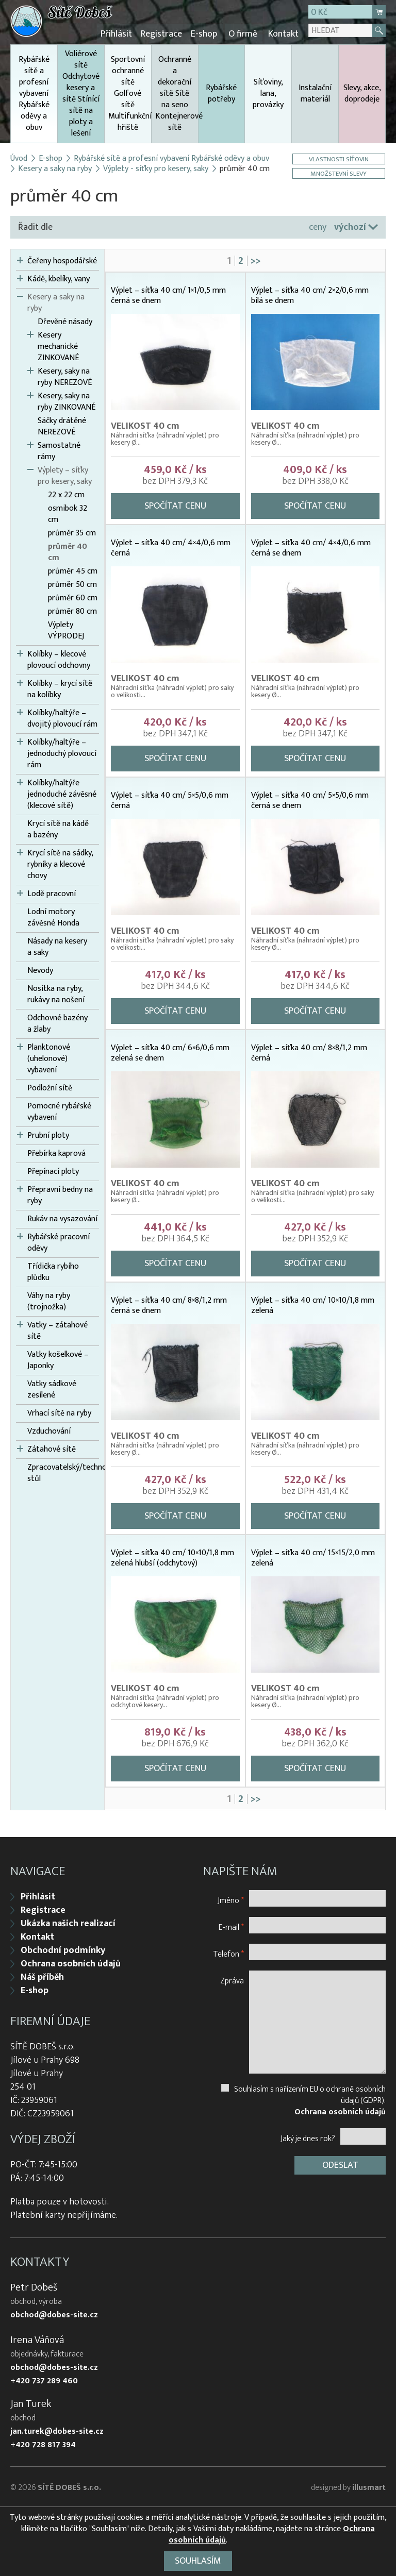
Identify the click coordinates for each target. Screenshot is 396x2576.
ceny (317, 226)
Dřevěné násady (65, 321)
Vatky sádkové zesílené (51, 1388)
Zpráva (232, 1978)
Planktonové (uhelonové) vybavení (48, 1058)
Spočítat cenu (175, 505)
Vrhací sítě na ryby (59, 1412)
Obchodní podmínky (63, 1948)
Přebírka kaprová (56, 1152)
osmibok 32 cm (67, 513)
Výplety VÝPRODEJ (66, 629)
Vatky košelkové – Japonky (58, 1359)
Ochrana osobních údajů (71, 1961)
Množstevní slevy (339, 172)
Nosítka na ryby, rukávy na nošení (56, 993)
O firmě (243, 33)
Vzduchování (49, 1430)
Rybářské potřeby (221, 92)
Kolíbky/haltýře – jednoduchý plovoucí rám (61, 753)
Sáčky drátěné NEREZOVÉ (62, 425)
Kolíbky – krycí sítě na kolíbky (59, 688)
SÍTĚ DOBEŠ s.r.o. (69, 2486)
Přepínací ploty (53, 1170)
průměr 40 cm (67, 551)
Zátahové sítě (51, 1448)
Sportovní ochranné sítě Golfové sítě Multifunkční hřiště (129, 92)
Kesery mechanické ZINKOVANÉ (58, 346)
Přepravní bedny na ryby (60, 1194)
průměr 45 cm (72, 570)
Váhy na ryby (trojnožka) (48, 1300)
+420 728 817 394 (43, 2443)
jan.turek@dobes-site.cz (57, 2429)
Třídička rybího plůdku (53, 1271)
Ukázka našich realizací (68, 1921)
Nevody (40, 969)
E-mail (231, 1924)
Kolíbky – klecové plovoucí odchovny (58, 659)
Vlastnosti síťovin (339, 158)
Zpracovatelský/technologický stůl (63, 1472)
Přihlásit (121, 33)
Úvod (18, 158)
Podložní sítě (49, 1087)
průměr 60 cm (72, 597)
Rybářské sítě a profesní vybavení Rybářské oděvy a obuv (34, 97)
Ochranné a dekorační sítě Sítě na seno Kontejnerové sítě (176, 92)
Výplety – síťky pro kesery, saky (65, 475)
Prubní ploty (48, 1134)
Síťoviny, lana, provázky (268, 92)
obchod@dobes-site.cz (54, 2313)
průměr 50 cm (72, 584)
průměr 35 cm (72, 532)
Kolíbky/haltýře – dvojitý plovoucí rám (62, 717)
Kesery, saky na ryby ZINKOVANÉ (66, 401)
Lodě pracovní (51, 893)
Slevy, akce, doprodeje (362, 92)
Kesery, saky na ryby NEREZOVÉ (65, 376)
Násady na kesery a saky (57, 946)
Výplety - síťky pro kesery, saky (155, 168)
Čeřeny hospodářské (62, 260)
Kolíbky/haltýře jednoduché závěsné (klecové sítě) (61, 794)
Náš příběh (42, 1975)
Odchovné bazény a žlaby (57, 1023)
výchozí (350, 226)
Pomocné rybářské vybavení (59, 1111)
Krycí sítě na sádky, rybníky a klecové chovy (60, 864)
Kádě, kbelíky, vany (58, 278)
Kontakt (283, 33)
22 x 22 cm (66, 494)
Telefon (228, 1951)
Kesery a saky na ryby (55, 168)
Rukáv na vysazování (62, 1218)
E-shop (206, 33)
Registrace (165, 33)
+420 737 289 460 (44, 2379)
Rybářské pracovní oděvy (58, 1242)
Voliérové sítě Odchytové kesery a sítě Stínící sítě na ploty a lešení (81, 92)
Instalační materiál (315, 92)
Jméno (231, 1898)
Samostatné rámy (59, 450)
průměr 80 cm (72, 610)
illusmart (369, 2486)
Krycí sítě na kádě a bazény (58, 828)
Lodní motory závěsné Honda (53, 916)
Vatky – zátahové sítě (57, 1330)
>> (256, 260)
